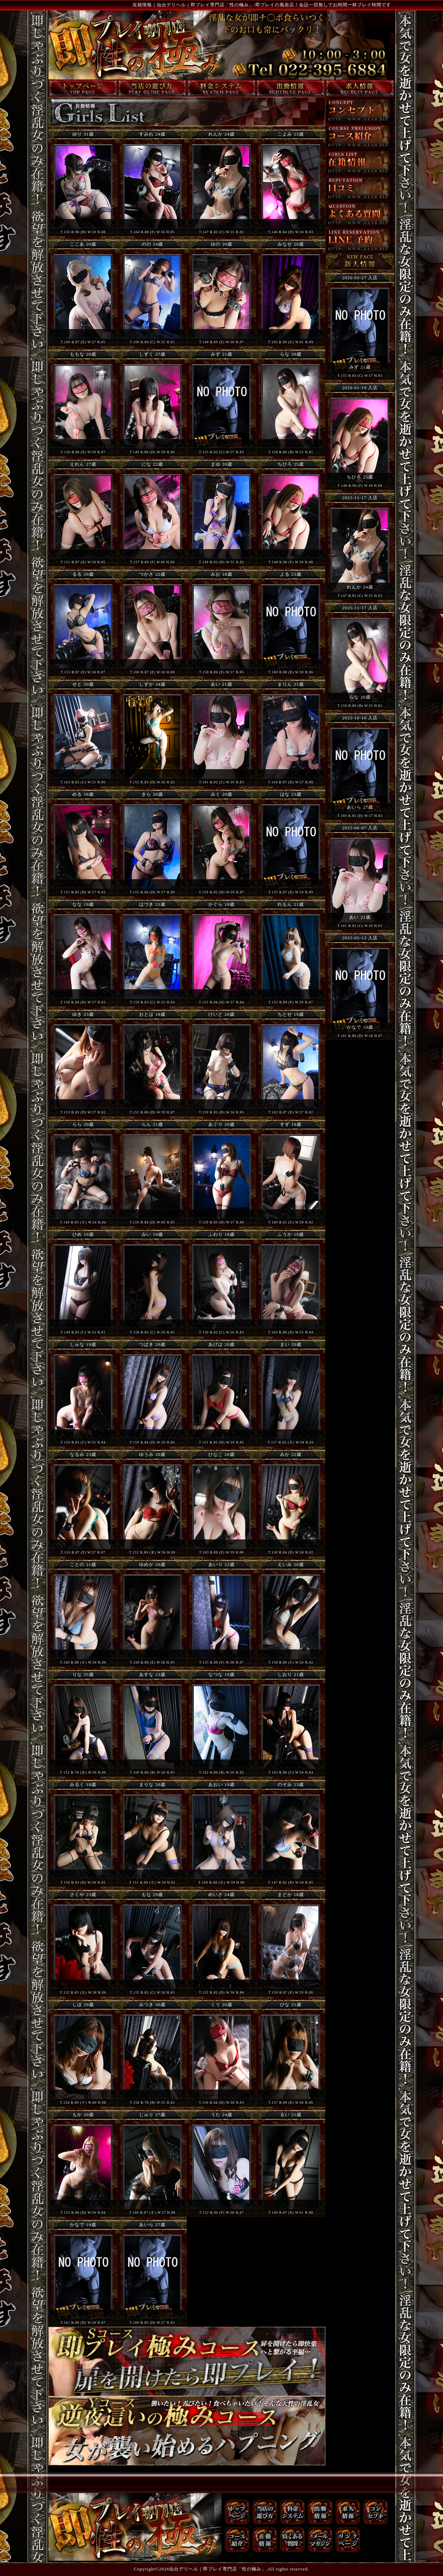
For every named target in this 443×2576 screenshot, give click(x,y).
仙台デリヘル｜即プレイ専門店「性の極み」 (217, 2569)
